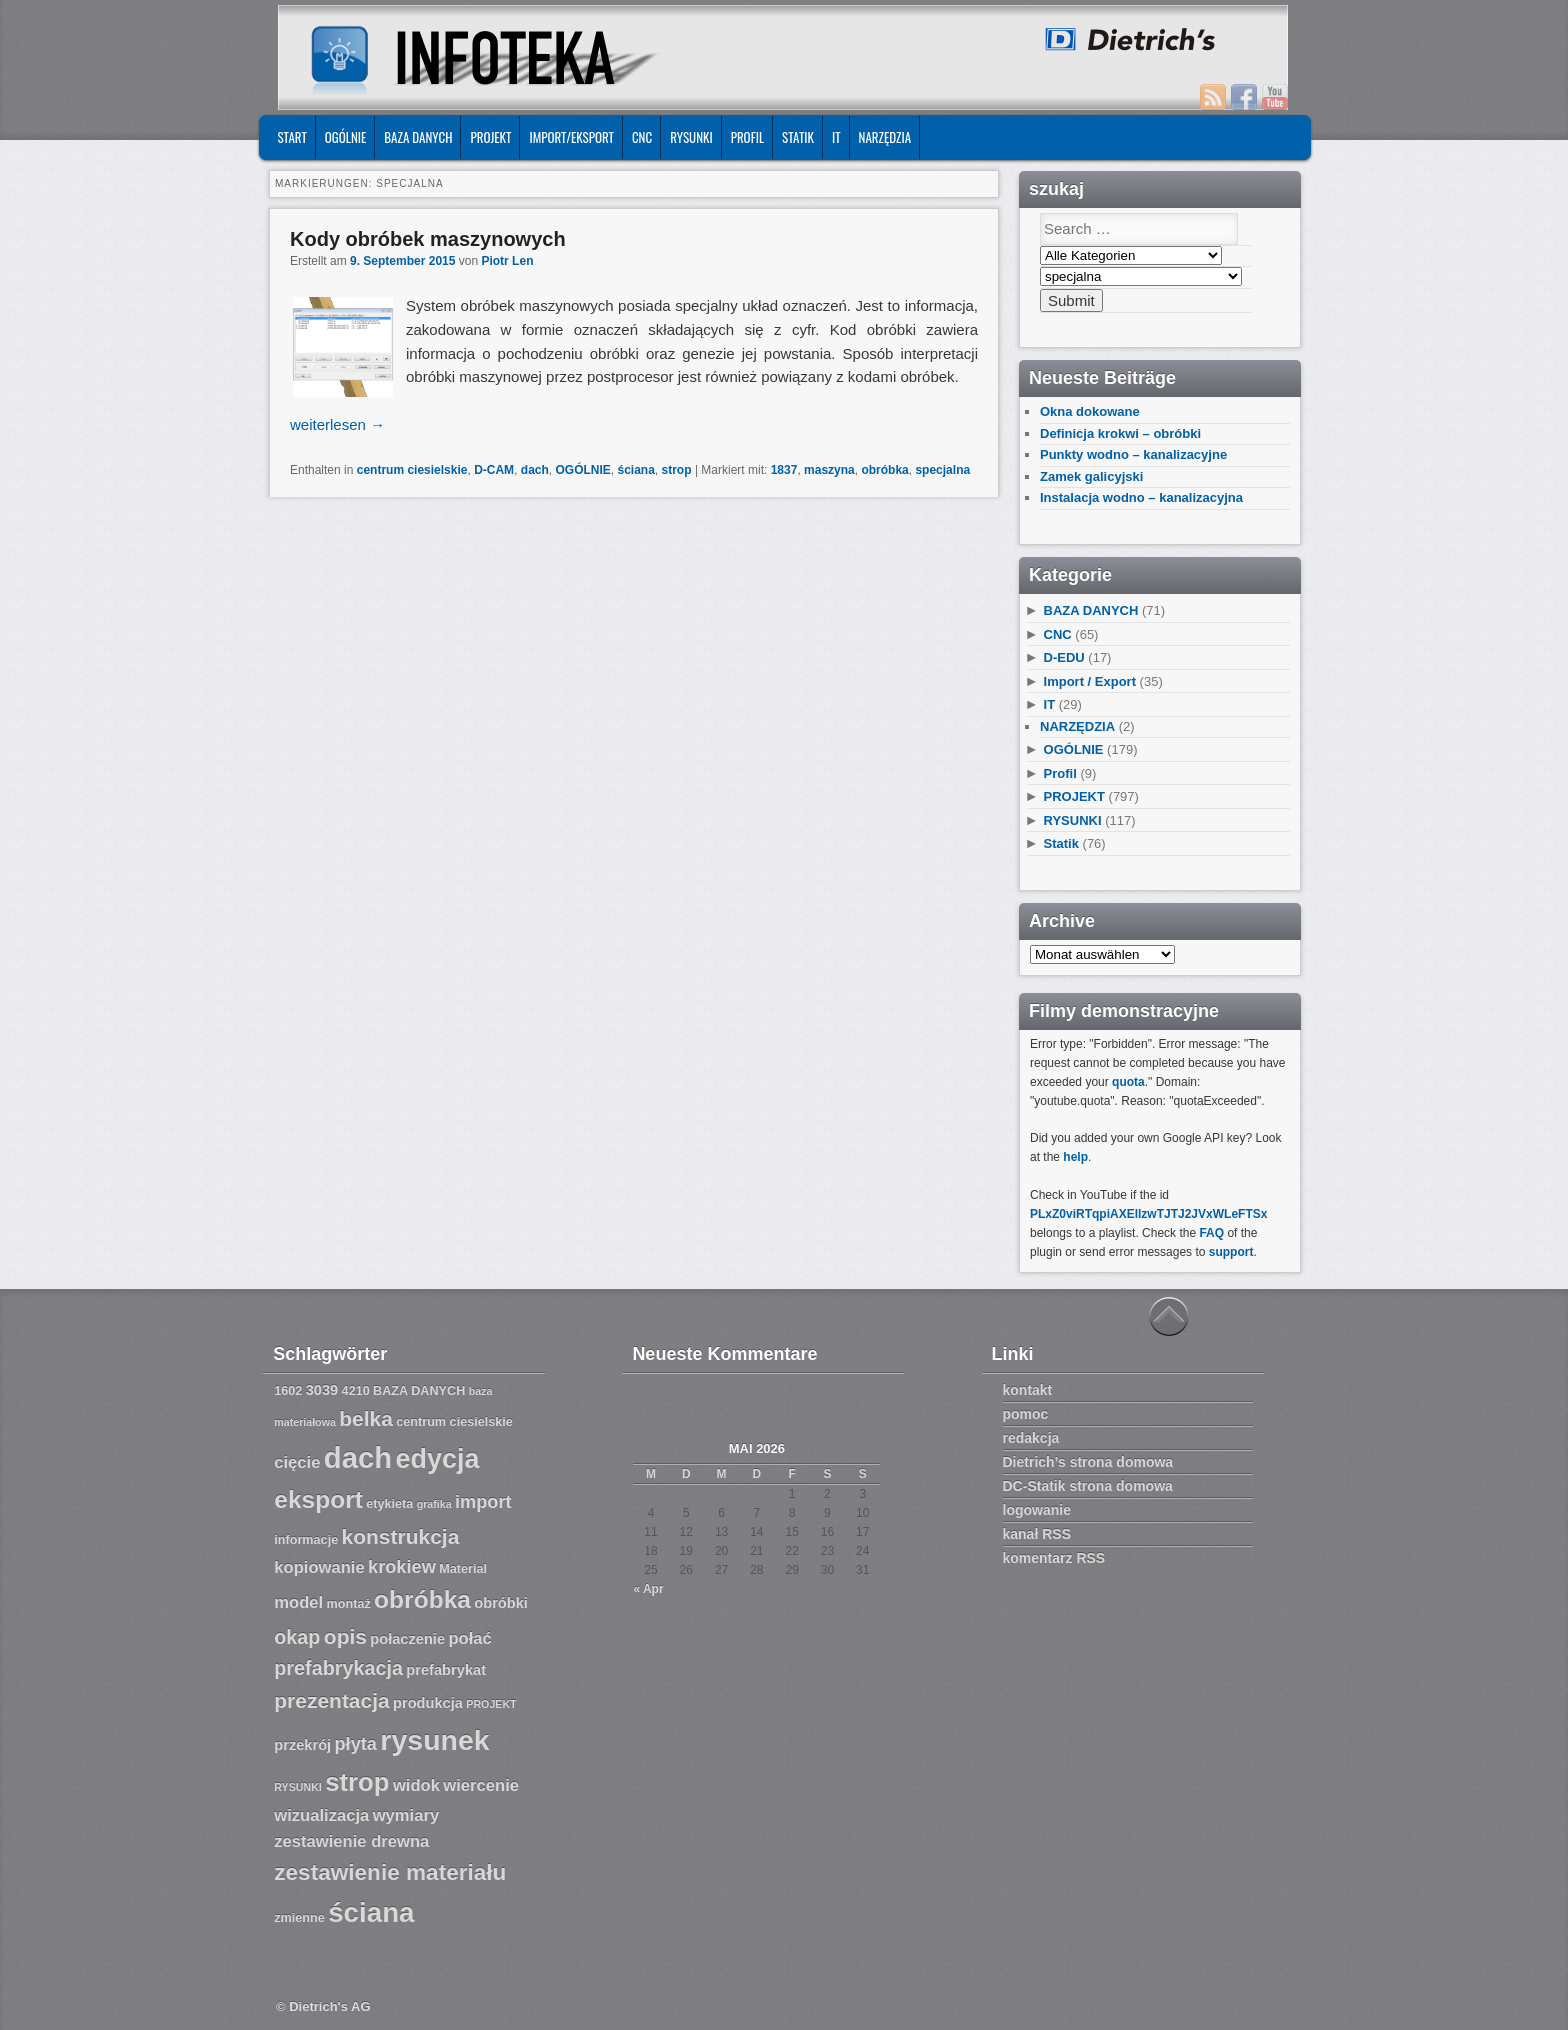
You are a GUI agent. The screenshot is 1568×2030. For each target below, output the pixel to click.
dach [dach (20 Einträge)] (358, 1457)
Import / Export (1090, 681)
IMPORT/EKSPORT (571, 137)
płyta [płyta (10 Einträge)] (356, 1744)
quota (1128, 1082)
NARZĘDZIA (885, 137)
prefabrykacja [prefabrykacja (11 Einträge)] (338, 1668)
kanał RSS (1037, 1534)
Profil (747, 137)
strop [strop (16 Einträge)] (357, 1782)
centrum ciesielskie (412, 470)
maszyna (829, 470)
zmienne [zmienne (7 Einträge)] (299, 1918)
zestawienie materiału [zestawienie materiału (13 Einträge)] (390, 1872)
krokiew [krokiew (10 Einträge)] (402, 1567)
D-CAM (494, 470)
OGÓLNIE (346, 137)
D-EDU (1064, 657)
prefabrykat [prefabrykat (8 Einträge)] (446, 1670)
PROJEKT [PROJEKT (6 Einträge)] (491, 1704)
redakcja (1031, 1438)
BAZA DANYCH (418, 137)
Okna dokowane (1090, 411)
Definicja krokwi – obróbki (1120, 433)
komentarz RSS (1054, 1558)
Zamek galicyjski (1091, 476)
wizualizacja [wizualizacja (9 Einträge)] (321, 1815)
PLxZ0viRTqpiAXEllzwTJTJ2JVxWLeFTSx (1148, 1214)
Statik (798, 137)
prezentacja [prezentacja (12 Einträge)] (331, 1700)
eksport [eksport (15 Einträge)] (318, 1499)
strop (677, 470)
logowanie (1037, 1510)
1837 (784, 470)
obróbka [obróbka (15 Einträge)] (422, 1599)
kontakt (1028, 1390)
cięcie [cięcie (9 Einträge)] (297, 1462)
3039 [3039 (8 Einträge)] (322, 1390)
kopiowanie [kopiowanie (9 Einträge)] (319, 1567)
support (1231, 1252)
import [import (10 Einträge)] (483, 1502)
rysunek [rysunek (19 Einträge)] (434, 1740)
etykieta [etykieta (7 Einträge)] (389, 1504)
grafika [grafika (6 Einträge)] (434, 1504)
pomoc (1026, 1414)
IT (836, 137)
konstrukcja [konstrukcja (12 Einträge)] (401, 1536)
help (1075, 1157)
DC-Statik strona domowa (1088, 1486)
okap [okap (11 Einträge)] (297, 1637)
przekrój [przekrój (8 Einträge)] (302, 1745)
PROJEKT (490, 137)
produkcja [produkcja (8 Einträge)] (428, 1703)
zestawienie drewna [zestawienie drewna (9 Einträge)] (351, 1841)
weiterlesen (337, 424)
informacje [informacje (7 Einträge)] (306, 1540)
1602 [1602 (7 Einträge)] (288, 1391)
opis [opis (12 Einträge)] (345, 1636)
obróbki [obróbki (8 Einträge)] (501, 1603)
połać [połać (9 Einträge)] (469, 1638)
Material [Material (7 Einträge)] (463, 1569)
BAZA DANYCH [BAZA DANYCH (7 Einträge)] (419, 1391)
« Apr (648, 1589)
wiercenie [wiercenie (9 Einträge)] (481, 1785)
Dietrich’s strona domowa (1088, 1462)
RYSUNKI (691, 137)
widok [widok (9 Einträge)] (416, 1785)
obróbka (884, 470)
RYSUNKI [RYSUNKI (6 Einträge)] (298, 1787)
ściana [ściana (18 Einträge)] (371, 1912)
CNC (642, 137)
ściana (636, 470)
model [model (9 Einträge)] (298, 1602)
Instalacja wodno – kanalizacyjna (1141, 497)
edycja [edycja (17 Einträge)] (438, 1459)
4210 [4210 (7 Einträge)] (356, 1391)
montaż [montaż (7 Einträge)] (349, 1604)
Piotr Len (507, 261)
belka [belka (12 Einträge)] (366, 1418)
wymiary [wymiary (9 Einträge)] (406, 1815)
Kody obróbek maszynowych (428, 239)
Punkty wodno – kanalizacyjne (1133, 454)
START (291, 137)
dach (535, 470)
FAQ (1211, 1233)
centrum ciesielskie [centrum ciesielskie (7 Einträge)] (454, 1422)
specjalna (942, 470)
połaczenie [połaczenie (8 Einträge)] (407, 1639)
